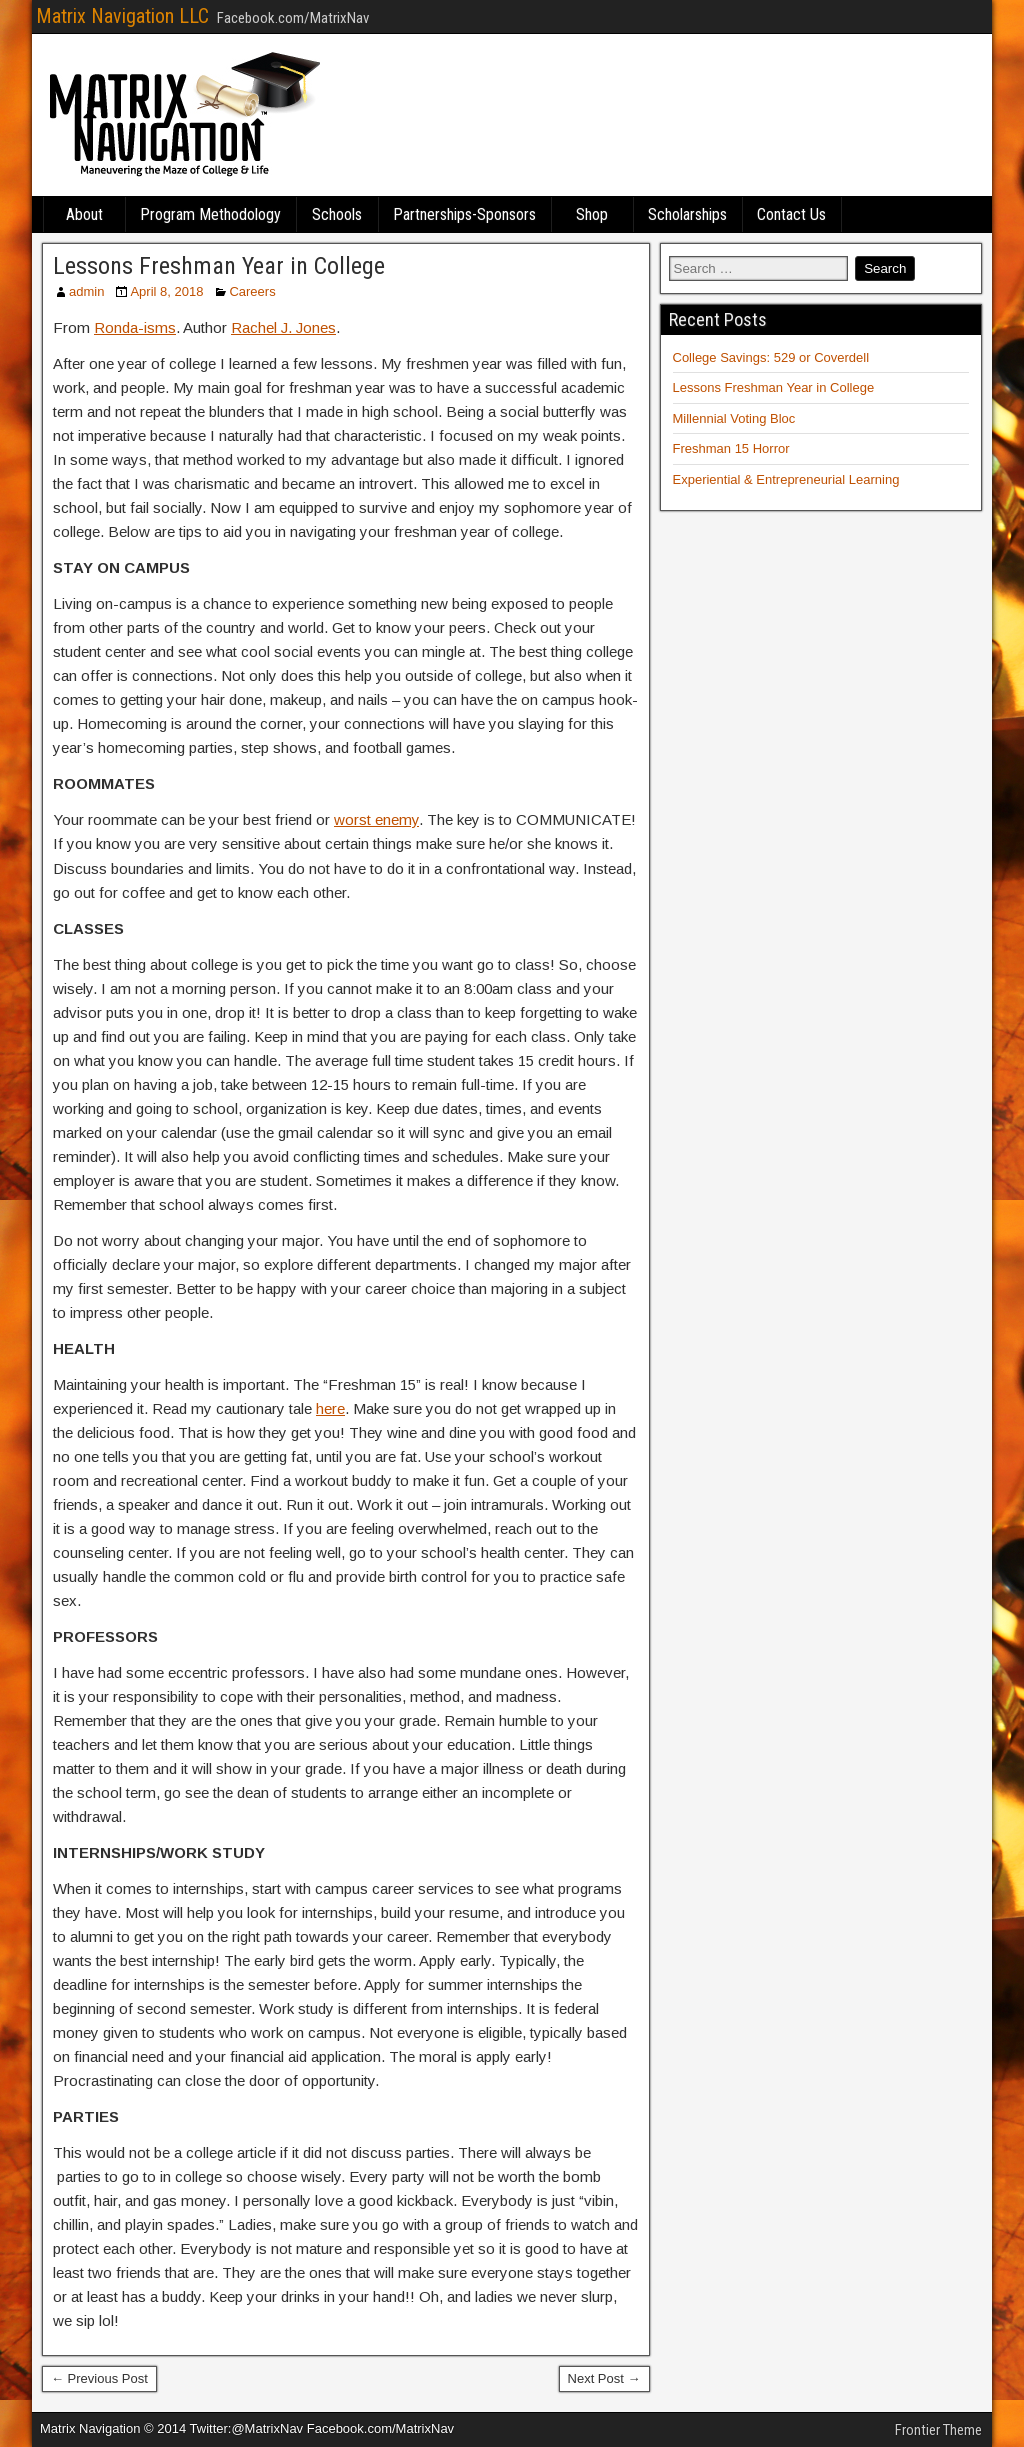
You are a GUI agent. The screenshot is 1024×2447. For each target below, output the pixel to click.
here (330, 1408)
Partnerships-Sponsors (464, 214)
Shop (592, 214)
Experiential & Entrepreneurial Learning (786, 479)
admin (86, 291)
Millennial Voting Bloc (734, 418)
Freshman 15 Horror (731, 448)
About (84, 214)
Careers (252, 291)
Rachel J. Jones (283, 327)
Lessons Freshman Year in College (219, 266)
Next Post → (604, 2378)
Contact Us (791, 214)
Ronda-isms (135, 327)
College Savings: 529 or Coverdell (771, 357)
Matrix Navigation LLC (122, 16)
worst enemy (376, 819)
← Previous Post (99, 2378)
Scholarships (687, 214)
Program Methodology (210, 214)
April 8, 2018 (166, 291)
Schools (337, 214)
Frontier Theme (938, 2430)
